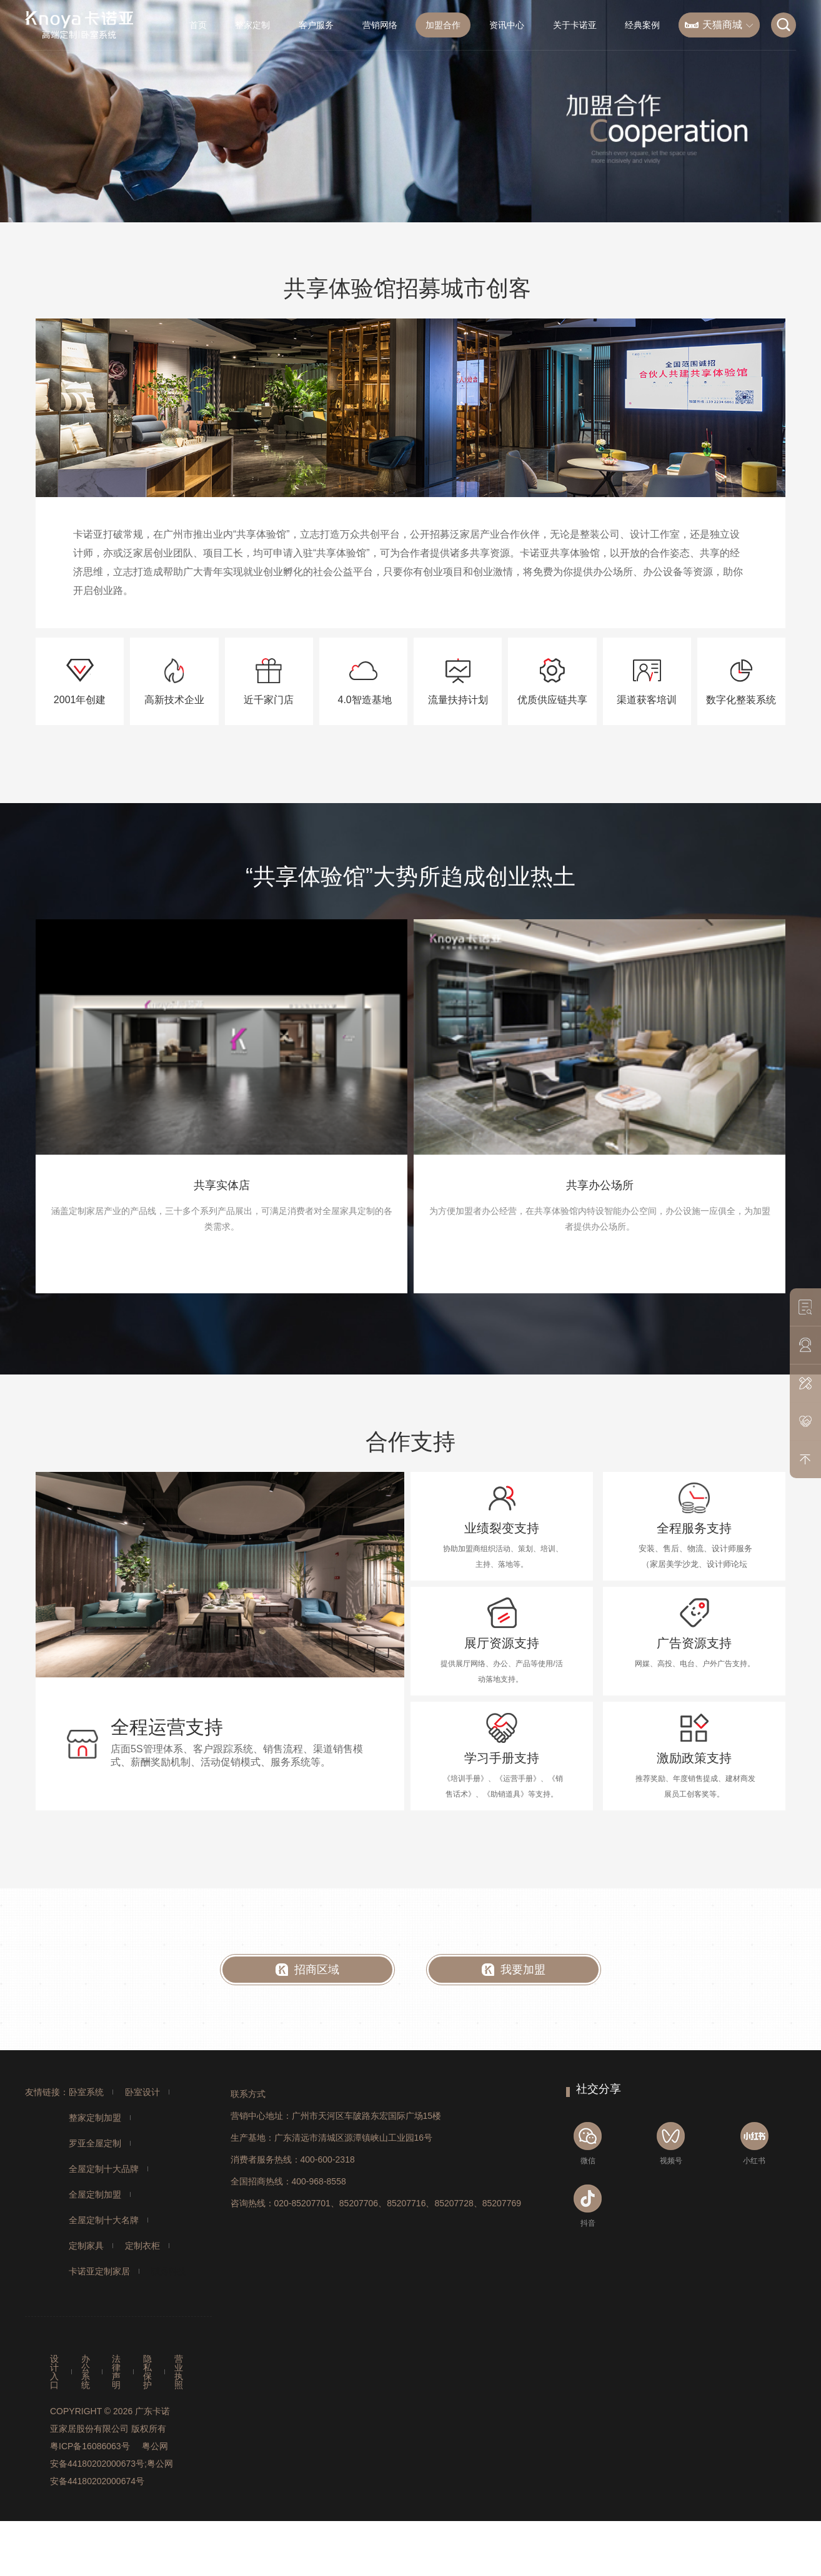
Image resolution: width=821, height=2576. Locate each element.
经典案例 (642, 25)
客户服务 (316, 25)
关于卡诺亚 (575, 25)
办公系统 (85, 2371)
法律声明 (116, 2371)
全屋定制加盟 (95, 2194)
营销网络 (379, 25)
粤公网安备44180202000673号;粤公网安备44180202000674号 (111, 2463)
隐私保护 (147, 2371)
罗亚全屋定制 (95, 2143)
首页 (198, 25)
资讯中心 (506, 25)
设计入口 (54, 2371)
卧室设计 (142, 2092)
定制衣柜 (142, 2246)
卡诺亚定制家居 (99, 2271)
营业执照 (178, 2371)
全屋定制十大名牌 (104, 2220)
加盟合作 (442, 25)
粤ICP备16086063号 (90, 2446)
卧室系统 (86, 2092)
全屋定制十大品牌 (104, 2169)
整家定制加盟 (95, 2118)
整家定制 (252, 25)
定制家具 (86, 2246)
